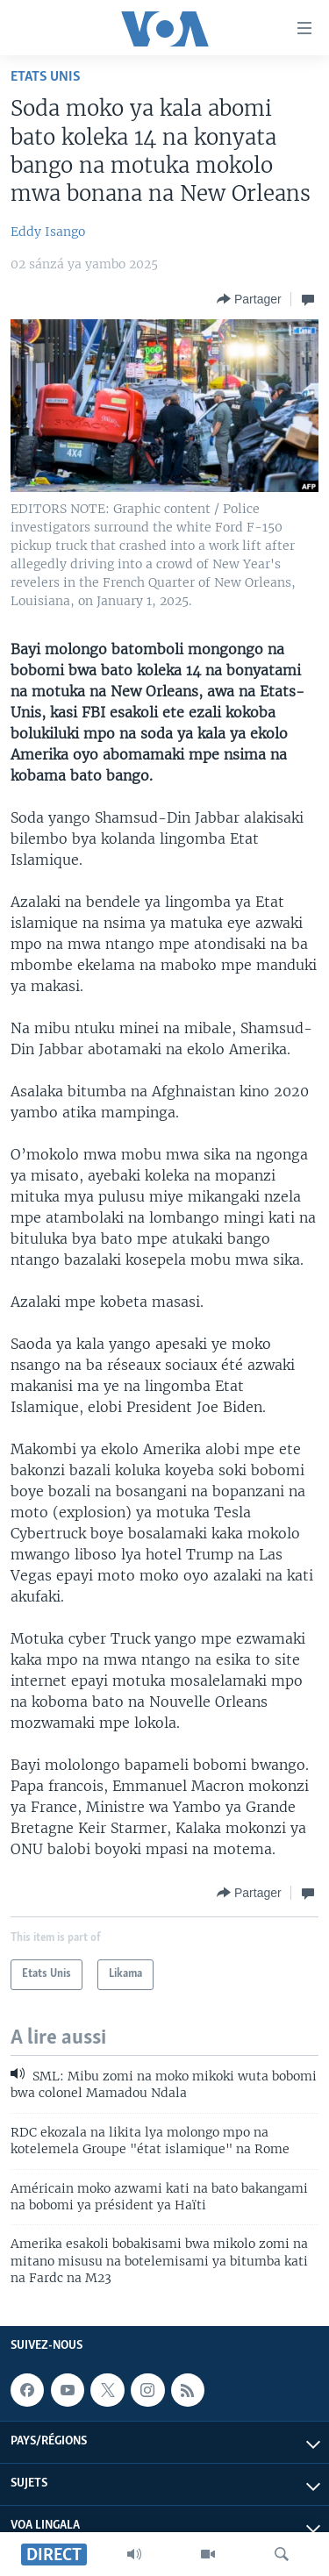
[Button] (249, 299)
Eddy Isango (48, 231)
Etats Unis (46, 76)
